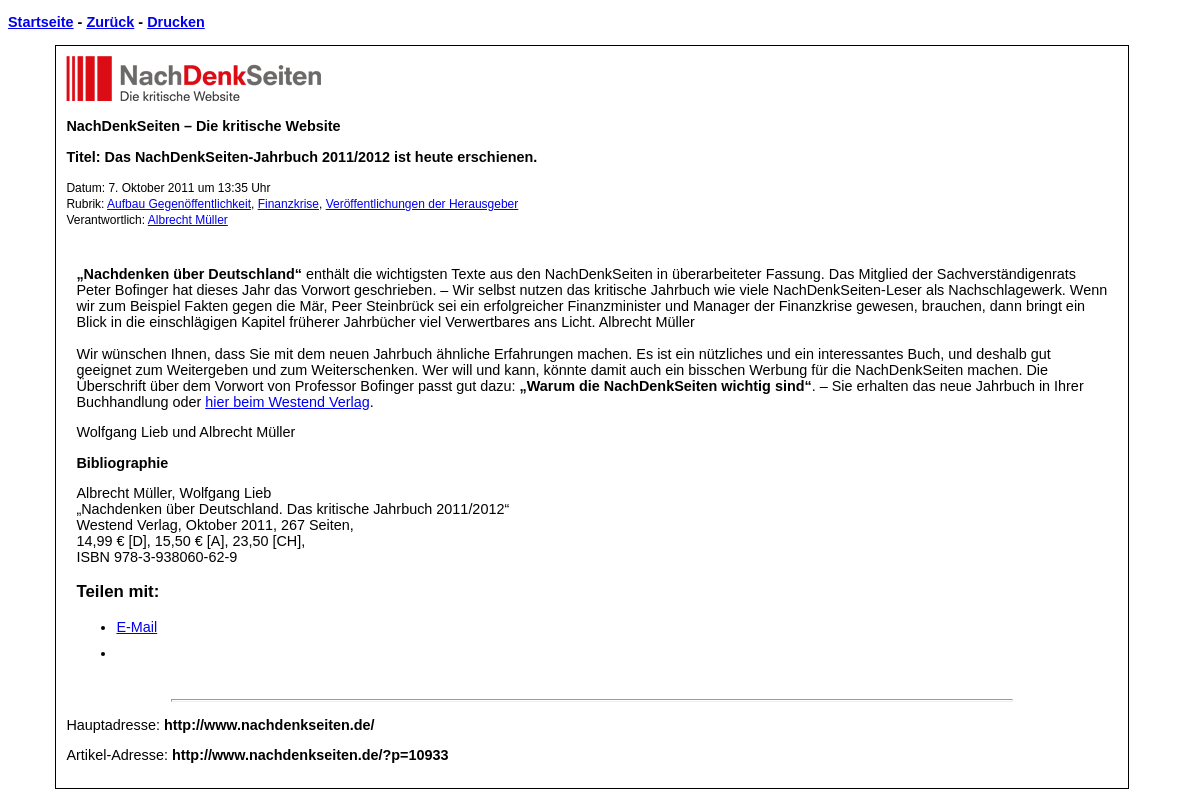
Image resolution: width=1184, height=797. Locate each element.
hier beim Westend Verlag (287, 402)
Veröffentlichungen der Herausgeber (422, 204)
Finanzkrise (288, 204)
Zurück (110, 22)
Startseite (41, 22)
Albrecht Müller (188, 220)
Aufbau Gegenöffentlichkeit (179, 204)
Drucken (176, 22)
